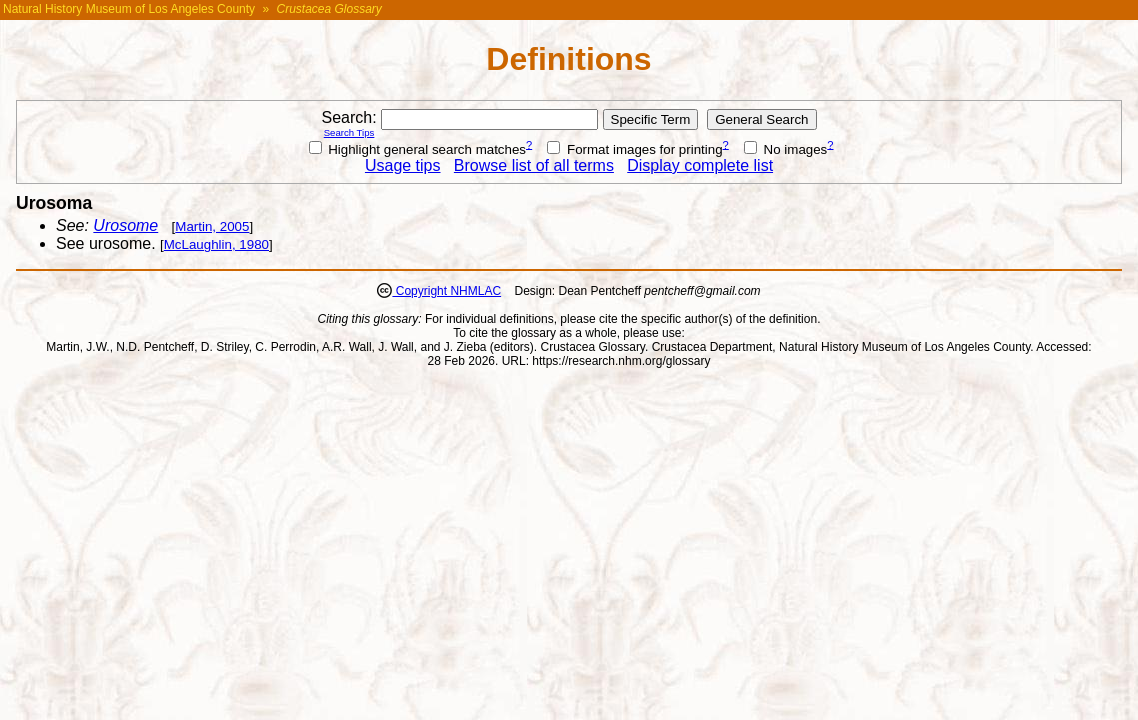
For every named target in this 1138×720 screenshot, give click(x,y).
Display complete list (700, 165)
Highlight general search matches (418, 149)
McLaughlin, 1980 (216, 244)
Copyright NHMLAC (446, 291)
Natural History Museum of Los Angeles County (129, 9)
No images (785, 149)
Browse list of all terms (534, 165)
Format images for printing (634, 149)
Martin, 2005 (212, 226)
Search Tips (349, 132)
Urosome (125, 225)
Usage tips (403, 165)
